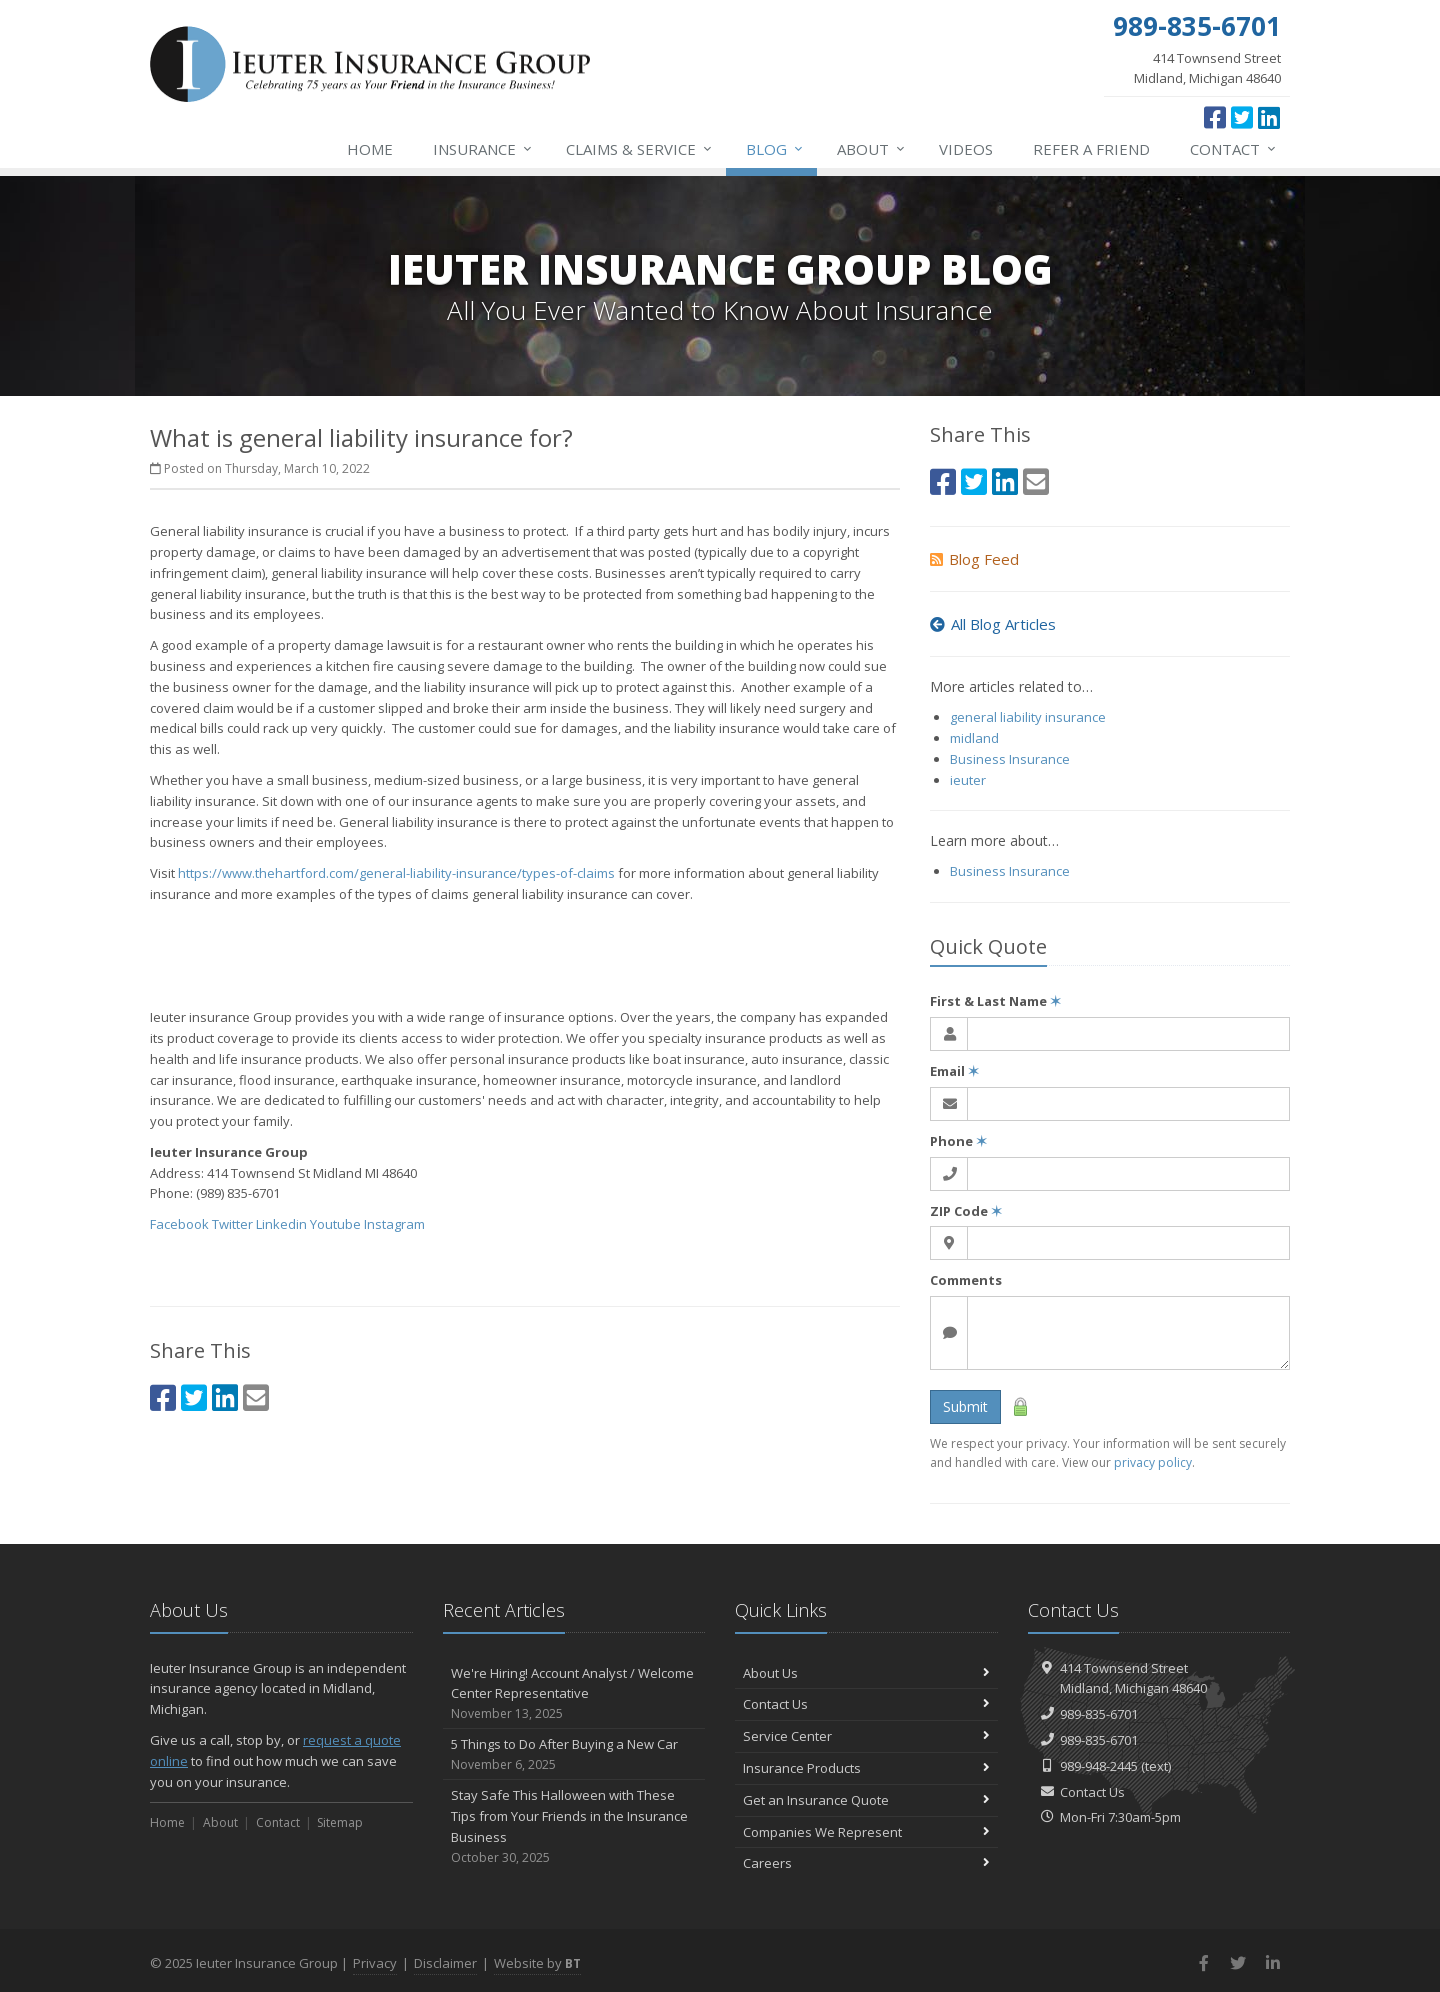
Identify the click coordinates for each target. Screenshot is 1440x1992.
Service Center (866, 1736)
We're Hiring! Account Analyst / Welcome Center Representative (574, 1694)
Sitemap (340, 1822)
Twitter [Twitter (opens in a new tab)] (232, 1224)
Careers (866, 1863)
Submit (965, 1406)
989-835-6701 (1099, 1714)
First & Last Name (995, 1001)
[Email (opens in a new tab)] (256, 1397)
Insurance (483, 149)
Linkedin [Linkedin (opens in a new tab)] (281, 1224)
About (872, 149)
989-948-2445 (1099, 1766)
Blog (775, 149)
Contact (1234, 149)
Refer (1091, 149)
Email (954, 1071)
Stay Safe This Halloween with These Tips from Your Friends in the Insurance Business (574, 1826)
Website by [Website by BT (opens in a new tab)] (537, 1963)
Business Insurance (1010, 759)
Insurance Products (866, 1768)
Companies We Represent (866, 1832)
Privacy (375, 1963)
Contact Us (866, 1704)
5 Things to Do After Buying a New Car (574, 1754)
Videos (966, 149)
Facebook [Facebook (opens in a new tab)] (179, 1224)
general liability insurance (1028, 717)
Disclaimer (445, 1963)
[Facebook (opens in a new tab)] (1215, 117)
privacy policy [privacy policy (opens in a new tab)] (1153, 1462)
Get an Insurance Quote (866, 1800)
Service (640, 149)
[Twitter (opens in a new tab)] (1242, 117)
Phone (958, 1141)
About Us (866, 1673)
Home (370, 149)
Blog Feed (974, 559)
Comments (966, 1280)
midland (974, 738)
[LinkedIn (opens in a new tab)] (1269, 117)
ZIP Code (966, 1211)
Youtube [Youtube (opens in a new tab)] (335, 1224)
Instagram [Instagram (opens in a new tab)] (394, 1224)
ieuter (968, 780)
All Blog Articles (993, 624)
